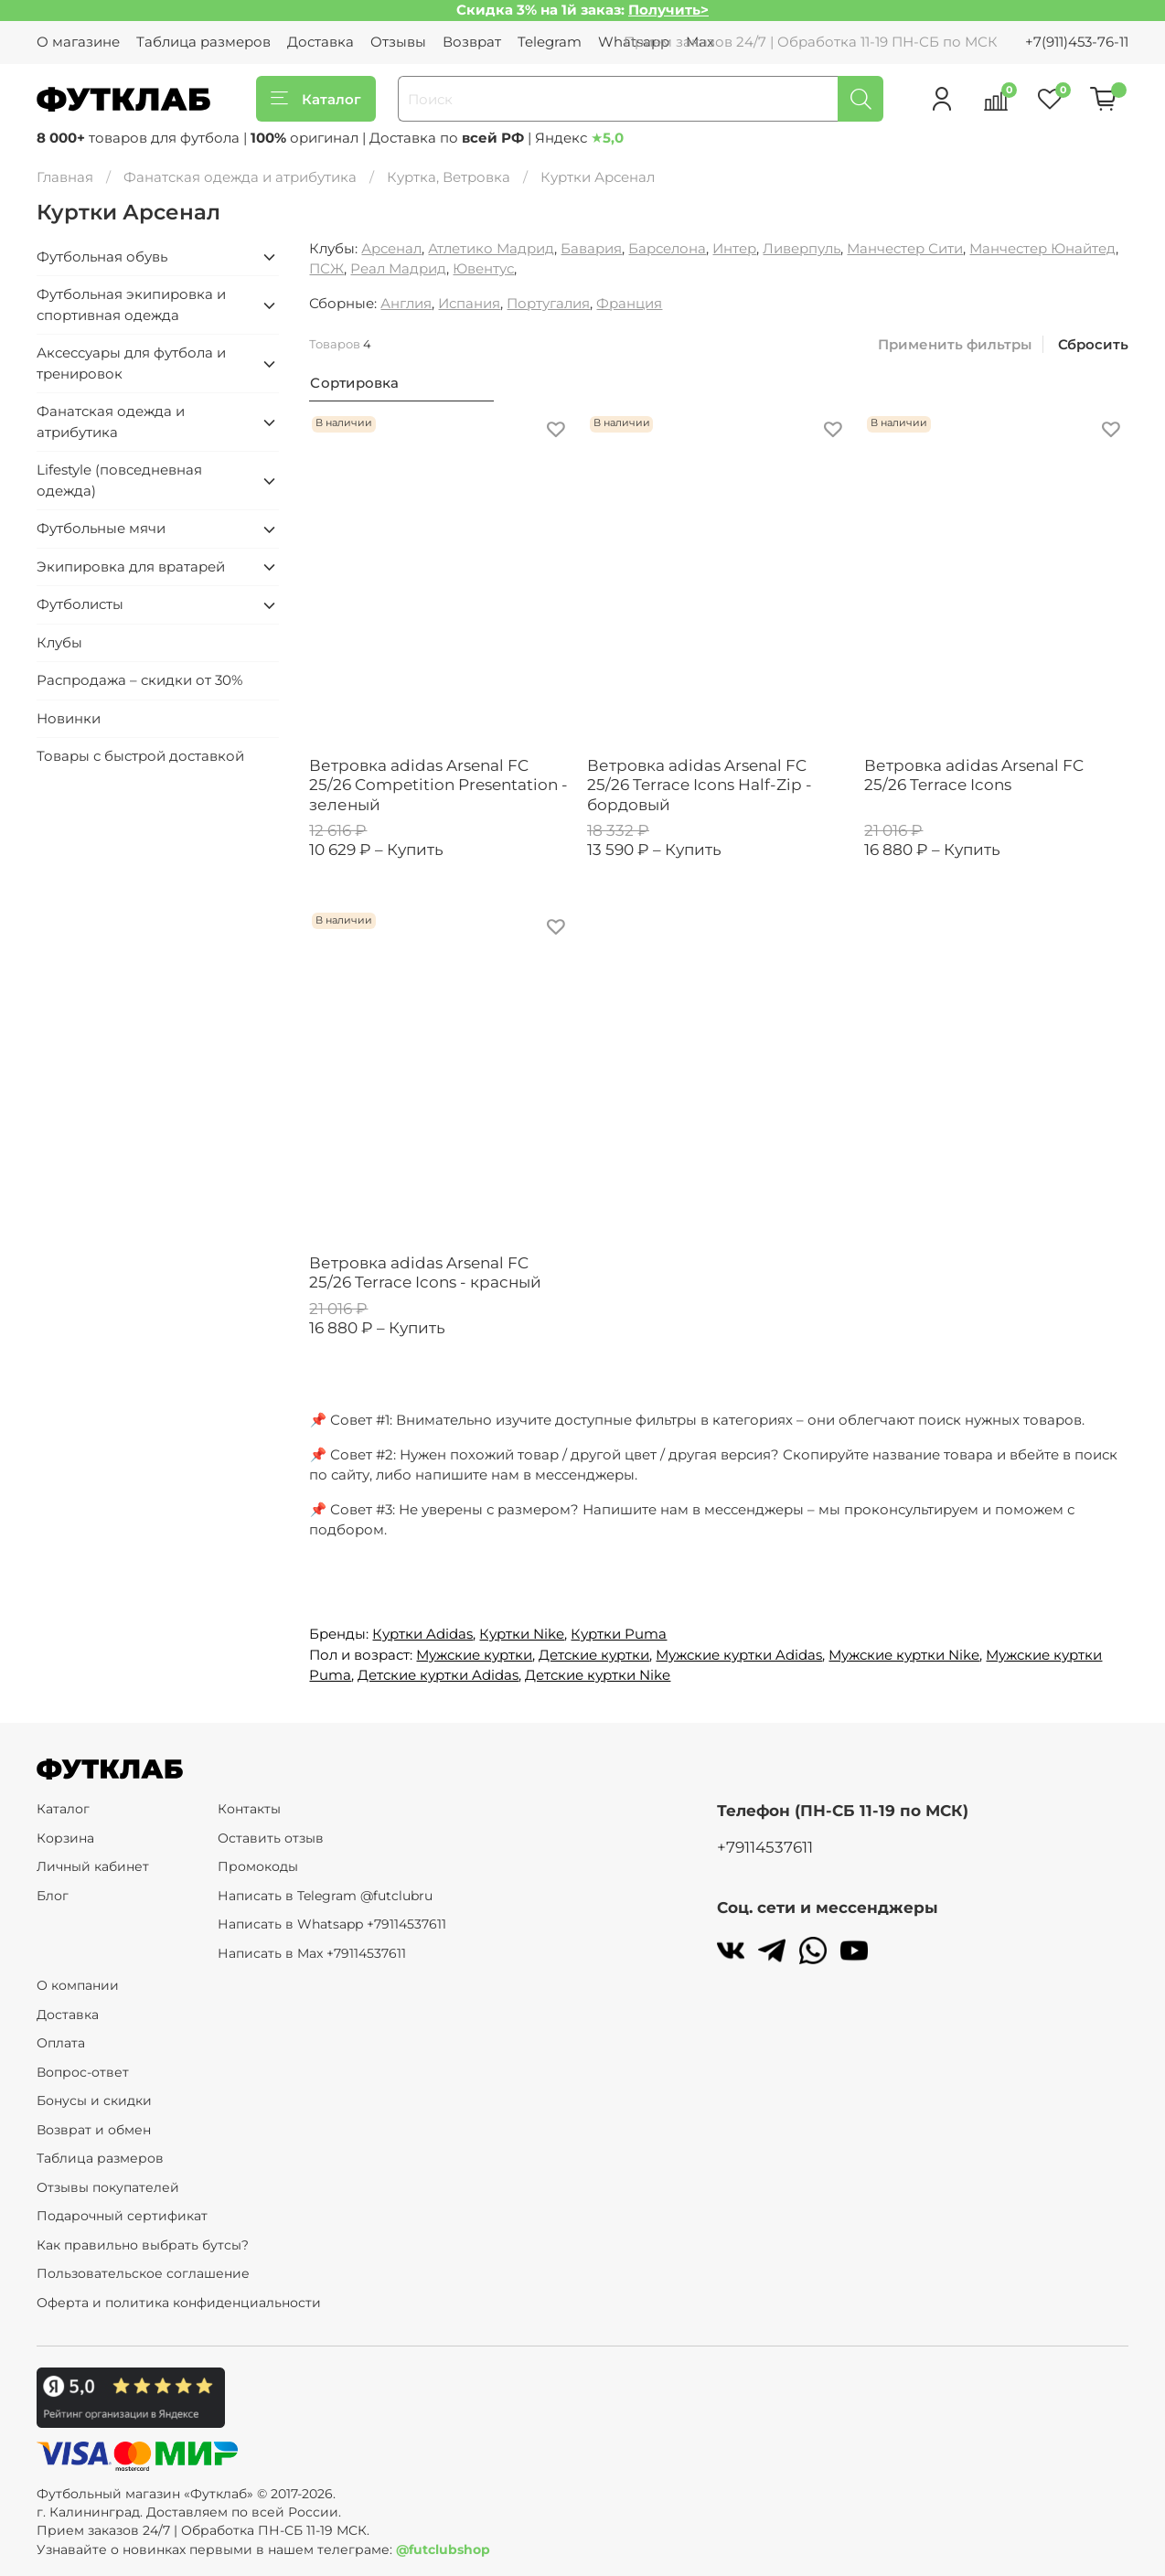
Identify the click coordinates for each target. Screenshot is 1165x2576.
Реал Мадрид (398, 268)
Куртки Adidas (422, 1633)
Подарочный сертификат (122, 2215)
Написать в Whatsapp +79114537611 (332, 1924)
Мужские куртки (474, 1654)
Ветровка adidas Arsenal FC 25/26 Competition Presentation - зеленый (438, 784)
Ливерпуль (801, 248)
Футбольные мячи (101, 528)
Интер (734, 248)
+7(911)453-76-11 (1076, 41)
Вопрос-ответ (83, 2072)
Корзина (65, 1838)
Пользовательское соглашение (143, 2273)
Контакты (249, 1808)
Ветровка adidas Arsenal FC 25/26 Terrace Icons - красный (425, 1272)
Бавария (591, 248)
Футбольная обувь (102, 256)
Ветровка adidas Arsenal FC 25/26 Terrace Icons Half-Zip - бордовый (699, 784)
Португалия (548, 303)
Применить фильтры (954, 344)
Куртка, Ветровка (448, 177)
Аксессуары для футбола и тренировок (131, 363)
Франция (629, 303)
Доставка (320, 41)
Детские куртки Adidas (438, 1674)
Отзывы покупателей (108, 2187)
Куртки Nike (521, 1633)
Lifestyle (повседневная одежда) (119, 480)
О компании (78, 1985)
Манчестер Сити (905, 248)
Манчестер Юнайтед (1042, 248)
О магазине (78, 41)
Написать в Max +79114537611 (312, 1953)
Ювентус (483, 268)
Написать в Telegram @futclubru (325, 1895)
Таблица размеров (203, 41)
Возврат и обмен (94, 2129)
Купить (415, 849)
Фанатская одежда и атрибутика (240, 177)
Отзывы (398, 41)
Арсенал (391, 248)
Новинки (69, 718)
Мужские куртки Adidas (739, 1654)
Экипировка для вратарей (131, 566)
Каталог (316, 99)
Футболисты (80, 604)
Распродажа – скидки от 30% (139, 680)
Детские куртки (594, 1654)
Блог (53, 1895)
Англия (406, 303)
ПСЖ (326, 268)
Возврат (472, 41)
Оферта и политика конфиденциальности (179, 2302)
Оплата (61, 2043)
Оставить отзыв (271, 1838)
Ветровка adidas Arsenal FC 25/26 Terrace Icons (974, 775)
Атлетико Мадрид (491, 248)
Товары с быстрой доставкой (140, 755)
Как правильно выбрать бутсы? (143, 2245)
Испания (469, 303)
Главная (65, 177)
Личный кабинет (93, 1866)
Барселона (667, 248)
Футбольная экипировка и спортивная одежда (131, 304)
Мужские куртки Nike (903, 1654)
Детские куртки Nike (597, 1674)
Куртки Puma (619, 1633)
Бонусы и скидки (94, 2100)
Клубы (59, 642)
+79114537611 (765, 1847)
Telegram (550, 41)
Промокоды (258, 1866)
